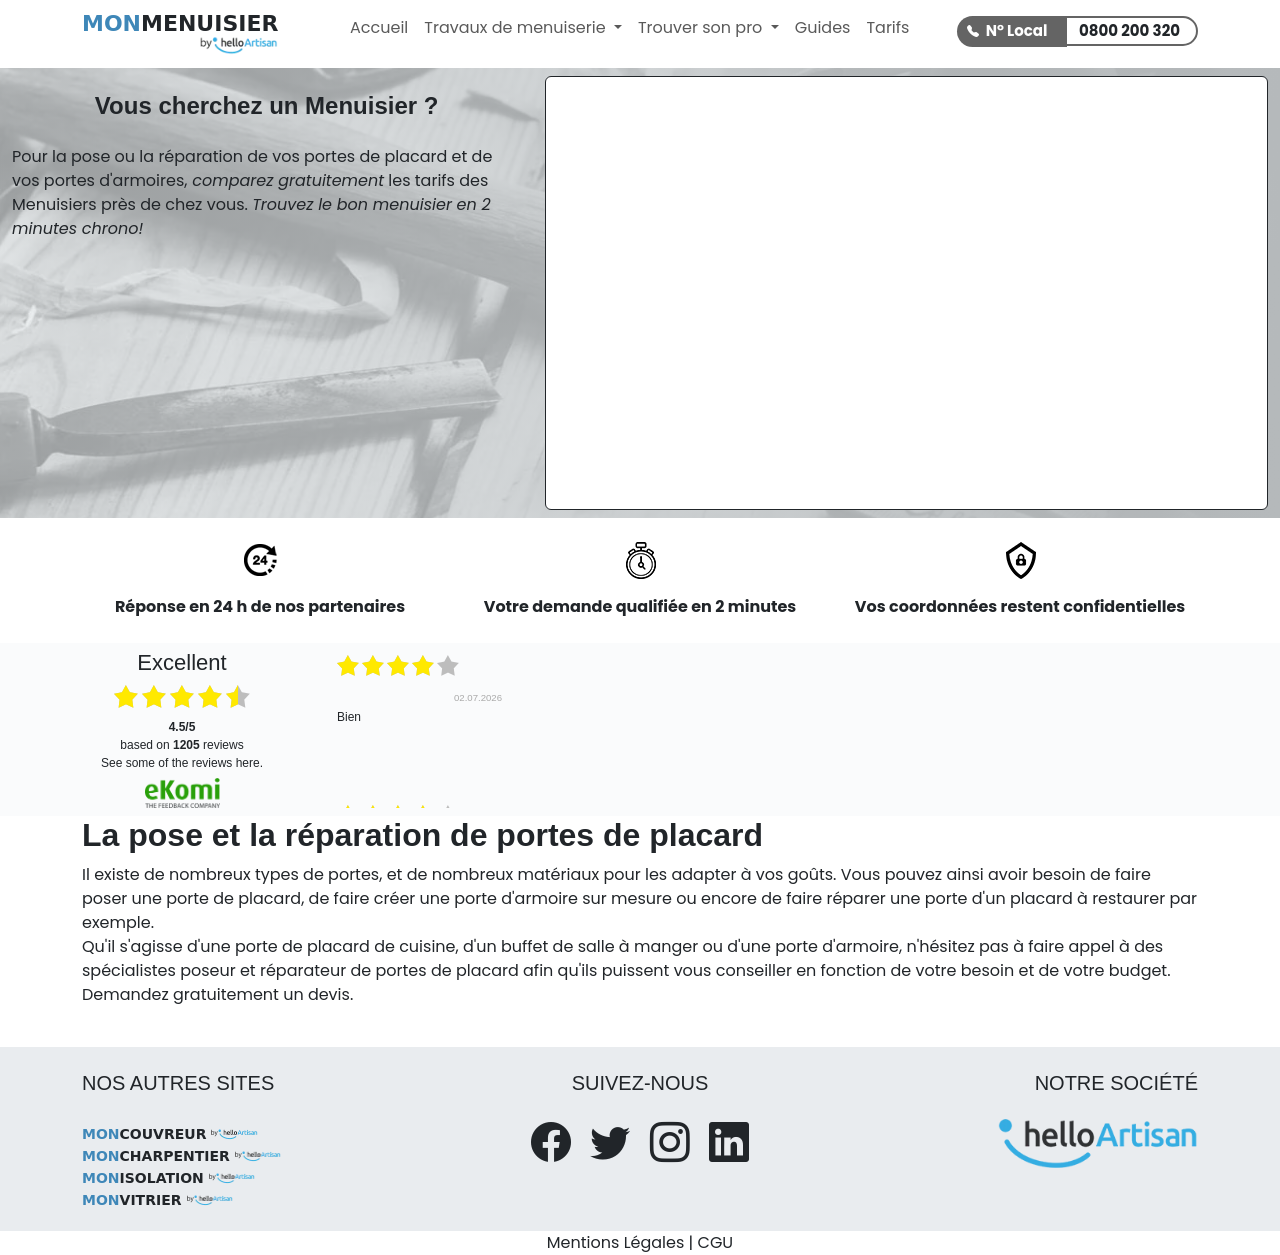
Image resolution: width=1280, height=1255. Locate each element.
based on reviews (181, 736)
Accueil (379, 27)
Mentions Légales (615, 1242)
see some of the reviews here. (182, 763)
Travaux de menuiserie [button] (517, 27)
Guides (823, 27)
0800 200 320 (1129, 30)
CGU (716, 1242)
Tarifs (887, 27)
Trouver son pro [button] (702, 27)
